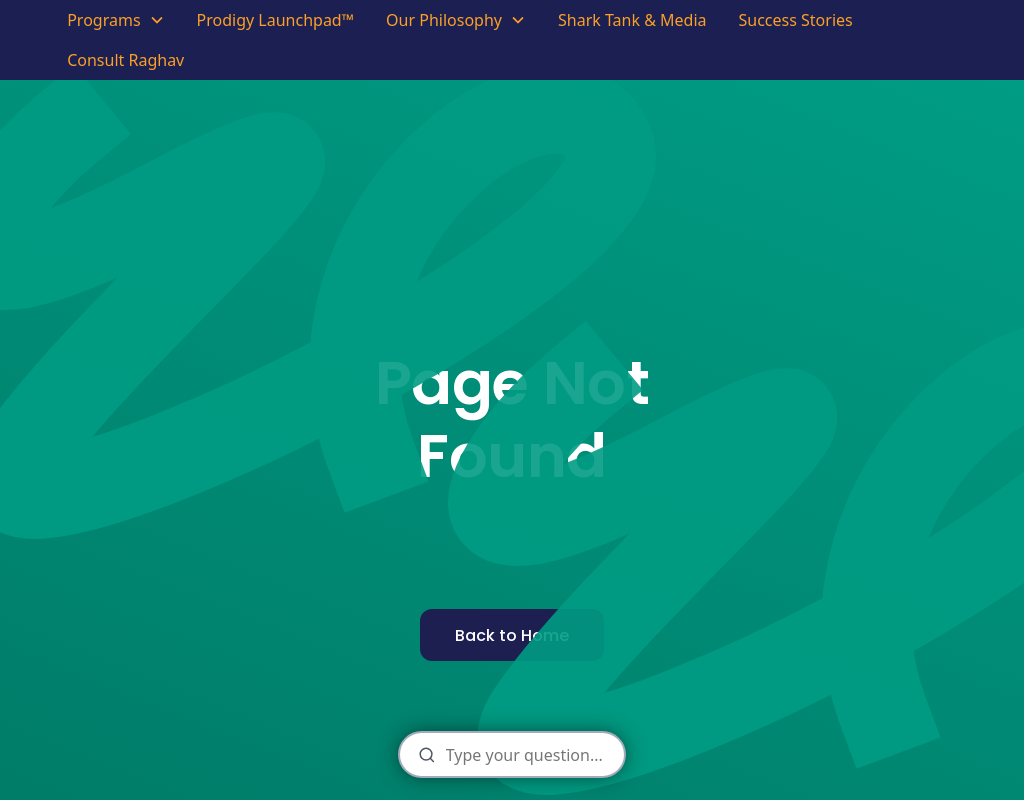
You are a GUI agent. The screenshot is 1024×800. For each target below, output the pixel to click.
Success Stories (795, 20)
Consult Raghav (125, 60)
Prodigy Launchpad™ (276, 20)
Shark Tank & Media (632, 20)
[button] (115, 20)
